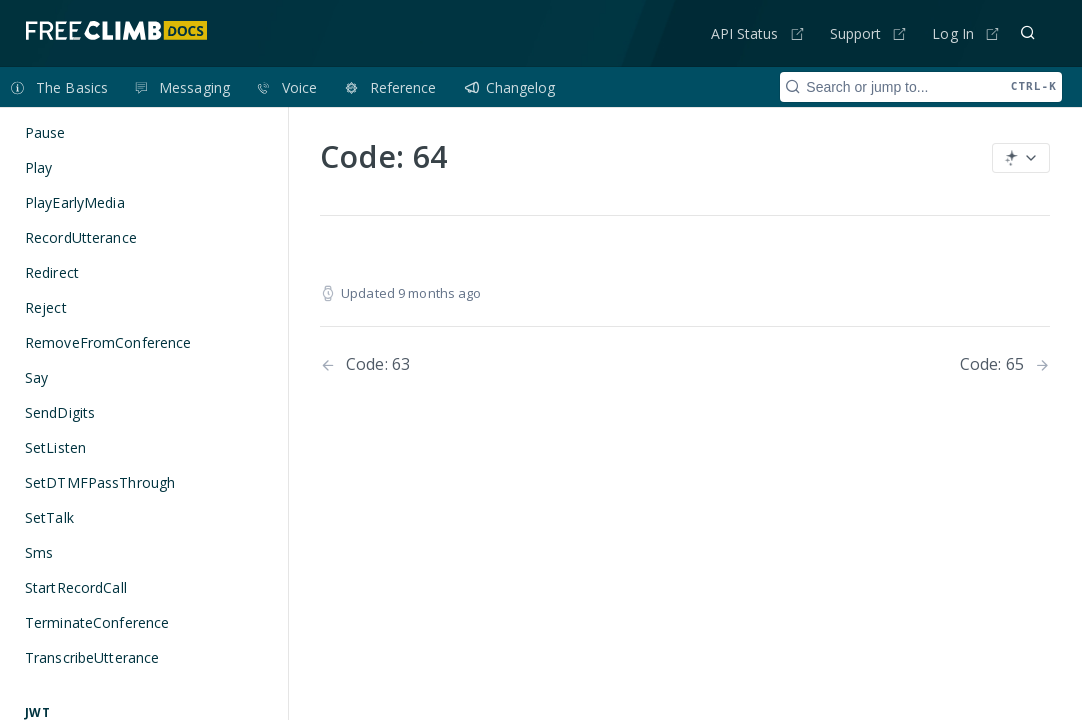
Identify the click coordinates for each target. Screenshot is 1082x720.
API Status (745, 33)
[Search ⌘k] (1028, 33)
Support (856, 33)
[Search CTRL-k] (921, 87)
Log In (953, 33)
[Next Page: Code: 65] (1005, 364)
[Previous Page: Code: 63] (476, 364)
